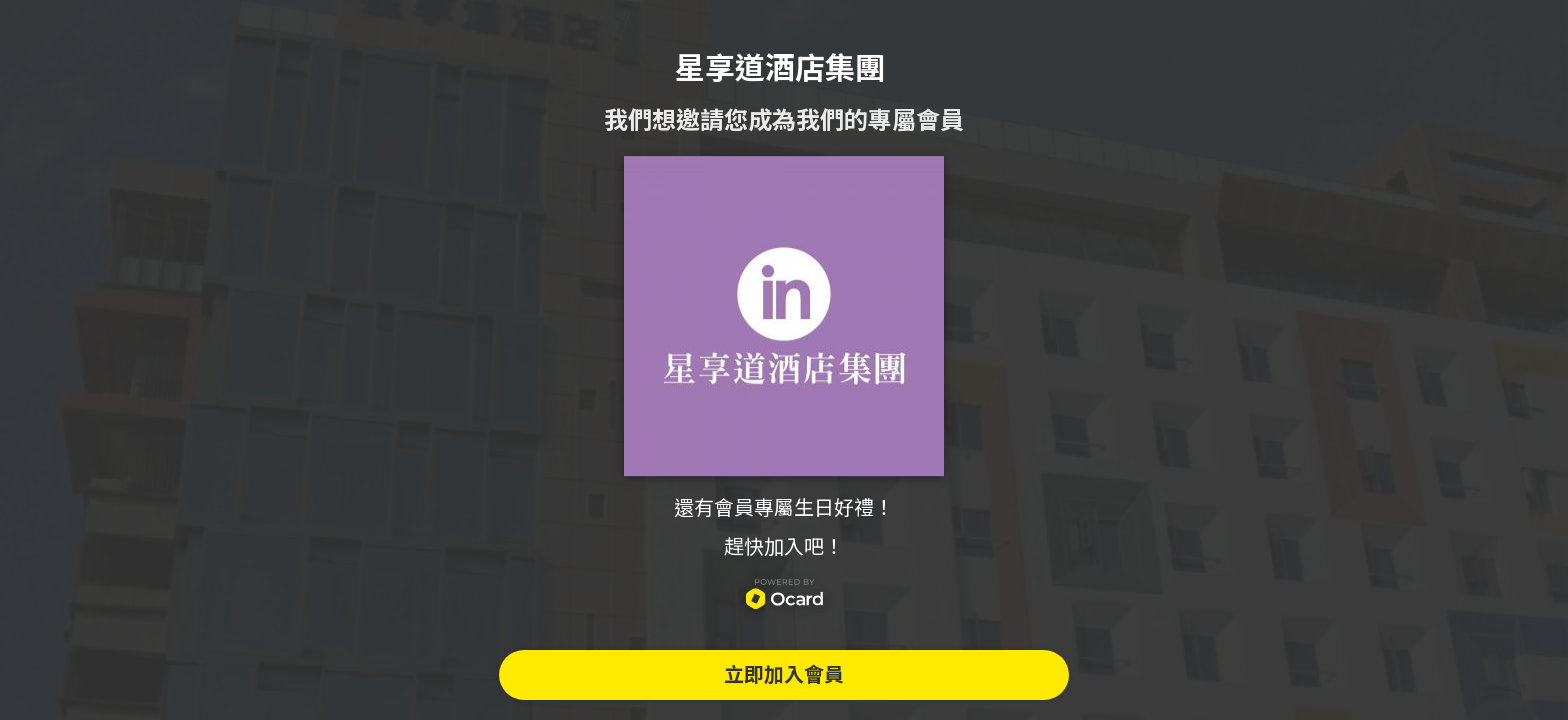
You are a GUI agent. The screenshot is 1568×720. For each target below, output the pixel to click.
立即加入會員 (784, 675)
